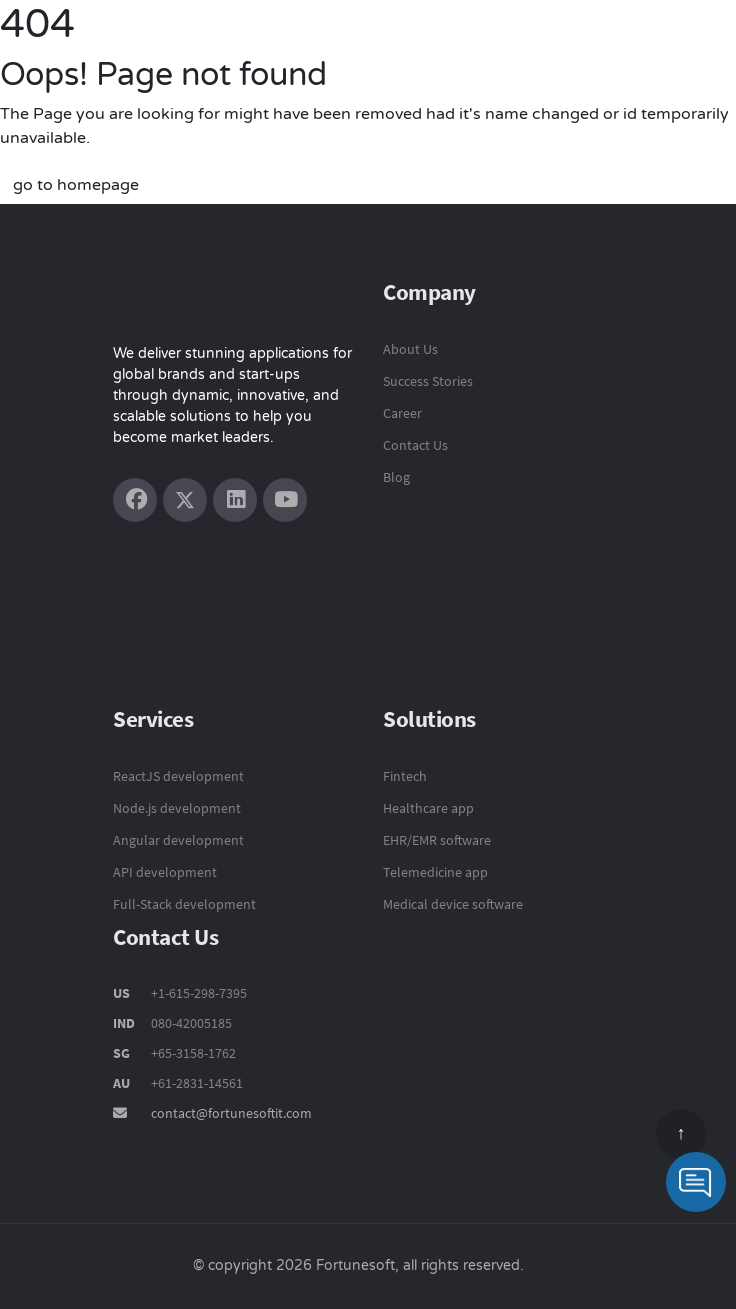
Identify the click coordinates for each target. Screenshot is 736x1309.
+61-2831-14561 (197, 1083)
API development (165, 872)
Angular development (178, 840)
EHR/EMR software (437, 840)
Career (402, 413)
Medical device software (453, 904)
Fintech (405, 776)
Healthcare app (428, 808)
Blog (396, 477)
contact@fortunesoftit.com (231, 1113)
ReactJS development (178, 776)
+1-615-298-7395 (197, 993)
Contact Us (415, 445)
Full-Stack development (184, 904)
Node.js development (177, 808)
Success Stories (428, 381)
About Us (410, 349)
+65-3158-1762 (193, 1053)
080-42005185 (190, 1023)
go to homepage (76, 185)
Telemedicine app (435, 872)
